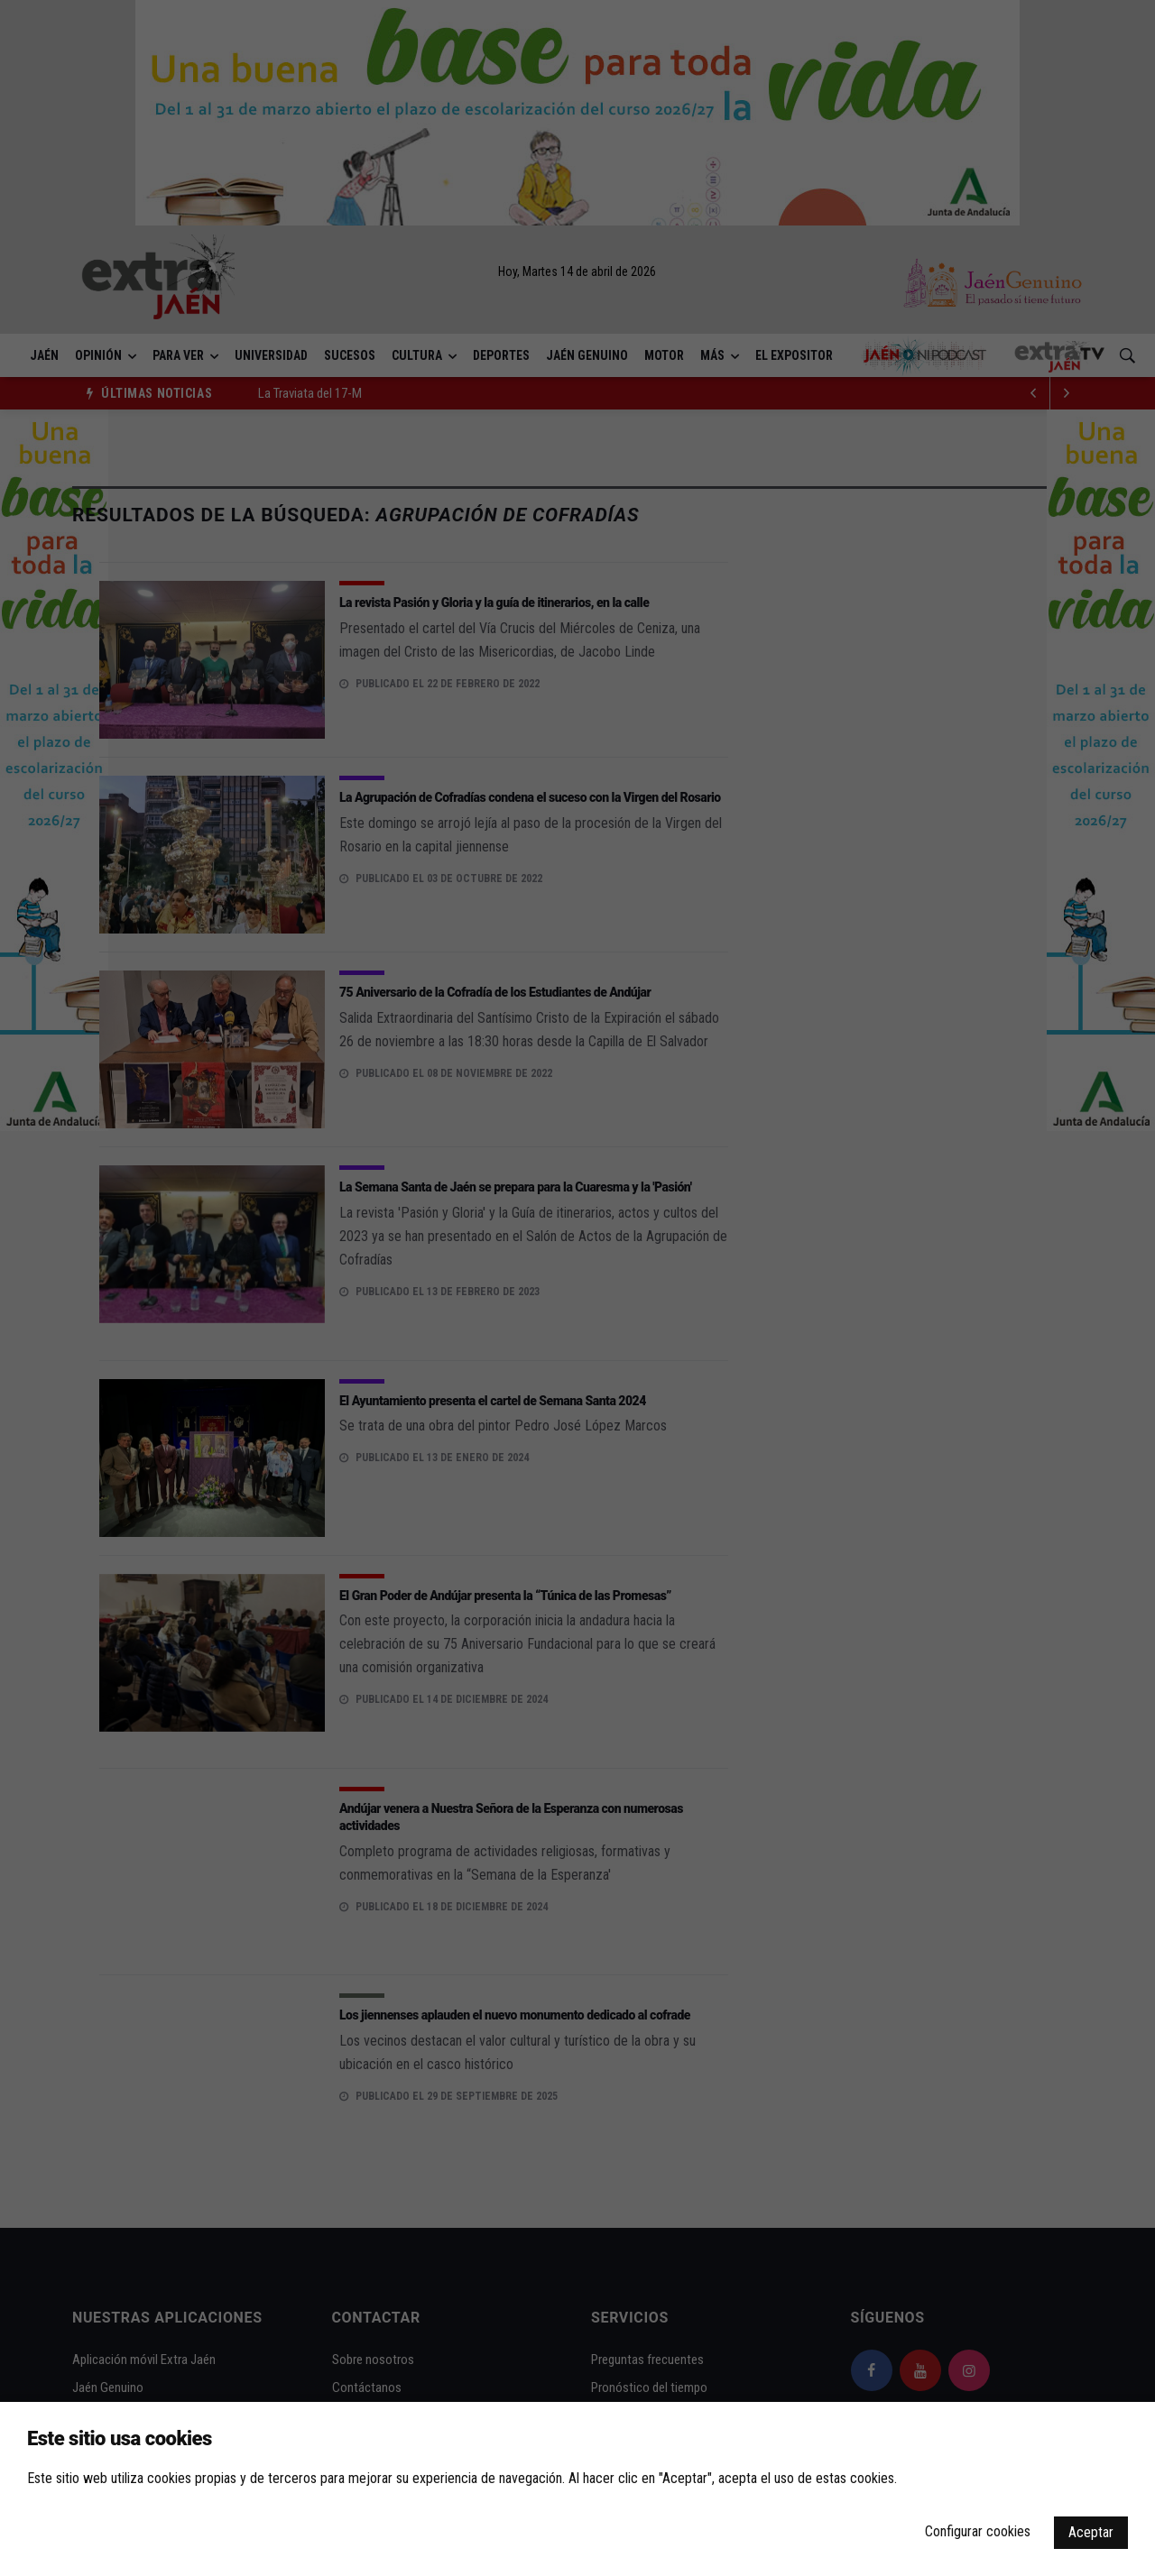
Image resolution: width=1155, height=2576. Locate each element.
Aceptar (1090, 2532)
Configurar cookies (977, 2531)
